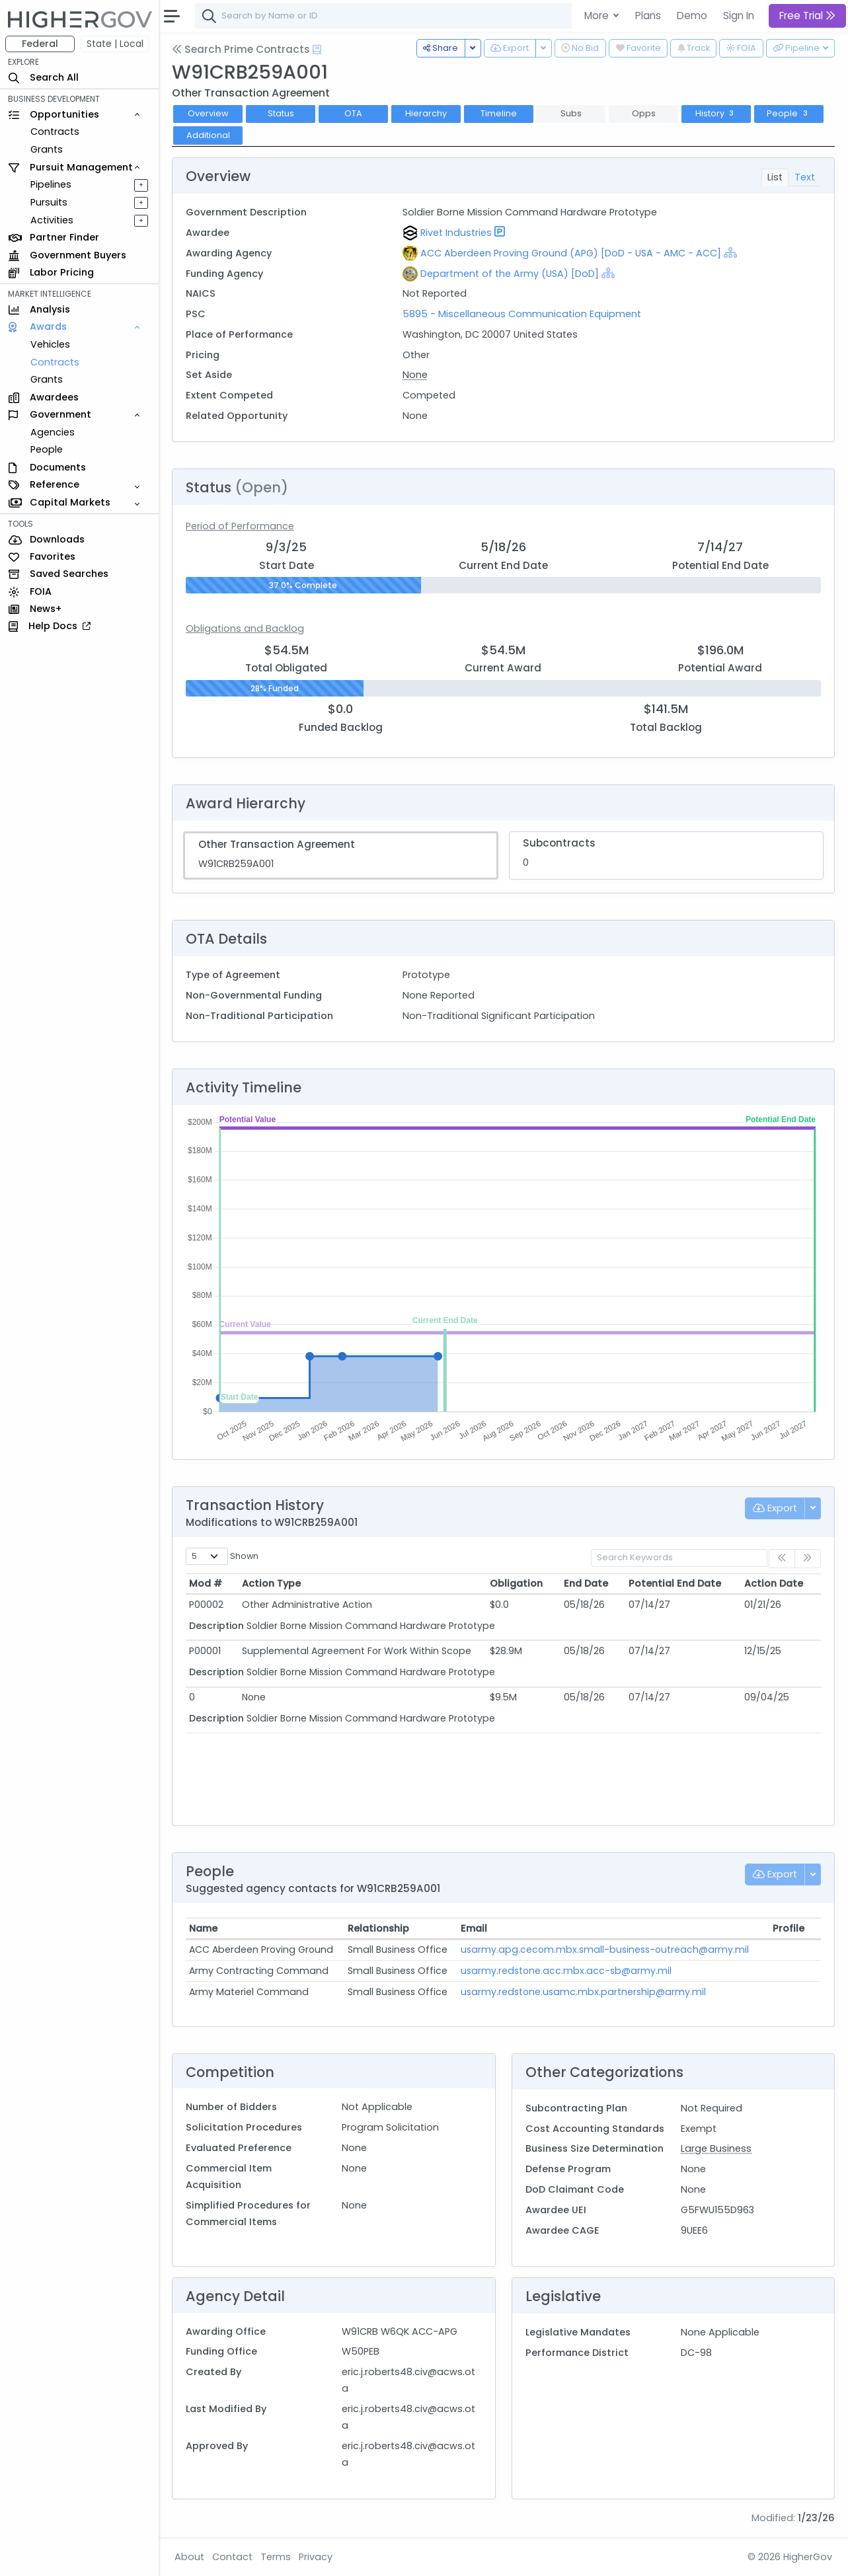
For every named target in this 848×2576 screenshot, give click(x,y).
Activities (51, 220)
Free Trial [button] (807, 15)
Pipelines (50, 184)
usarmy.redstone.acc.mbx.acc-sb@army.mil (566, 1970)
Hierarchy (426, 113)
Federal (40, 43)
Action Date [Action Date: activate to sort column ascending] (773, 1583)
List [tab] (775, 177)
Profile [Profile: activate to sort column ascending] (788, 1928)
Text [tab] (804, 177)
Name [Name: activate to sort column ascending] (203, 1928)
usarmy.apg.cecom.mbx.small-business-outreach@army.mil (605, 1949)
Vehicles (50, 344)
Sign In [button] (738, 15)
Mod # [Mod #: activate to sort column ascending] (205, 1583)
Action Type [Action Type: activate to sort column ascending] (271, 1583)
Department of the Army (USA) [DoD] (509, 273)
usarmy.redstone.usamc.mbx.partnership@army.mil (583, 1991)
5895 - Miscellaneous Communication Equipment (522, 314)
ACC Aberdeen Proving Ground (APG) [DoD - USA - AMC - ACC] (570, 253)
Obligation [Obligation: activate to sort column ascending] (516, 1583)
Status (281, 113)
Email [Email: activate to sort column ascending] (474, 1928)
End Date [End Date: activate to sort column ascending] (586, 1583)
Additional (208, 135)
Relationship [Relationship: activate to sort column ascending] (378, 1928)
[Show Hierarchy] (730, 252)
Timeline (499, 113)
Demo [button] (692, 15)
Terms (275, 2556)
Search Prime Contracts (241, 49)
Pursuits (48, 202)
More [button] (597, 15)
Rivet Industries (456, 232)
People (46, 449)
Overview (208, 113)
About (189, 2556)
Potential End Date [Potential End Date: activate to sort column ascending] (675, 1583)
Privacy (315, 2556)
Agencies (52, 432)
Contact (232, 2556)
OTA (353, 113)
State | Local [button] (115, 43)
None (415, 374)
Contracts (54, 131)
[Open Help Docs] (317, 49)
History (716, 113)
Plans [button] (648, 15)
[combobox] (393, 15)
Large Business (716, 2148)
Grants (46, 149)
